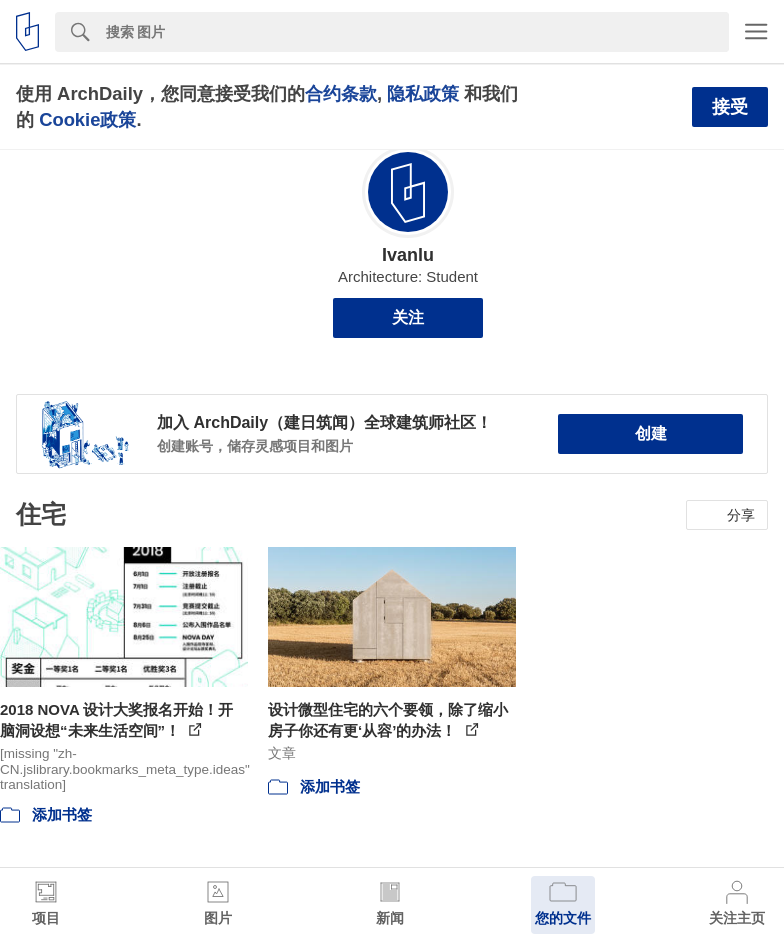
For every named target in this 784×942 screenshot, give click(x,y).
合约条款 (341, 93)
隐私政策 (423, 93)
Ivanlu (408, 255)
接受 (730, 107)
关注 (408, 317)
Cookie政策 (87, 119)
